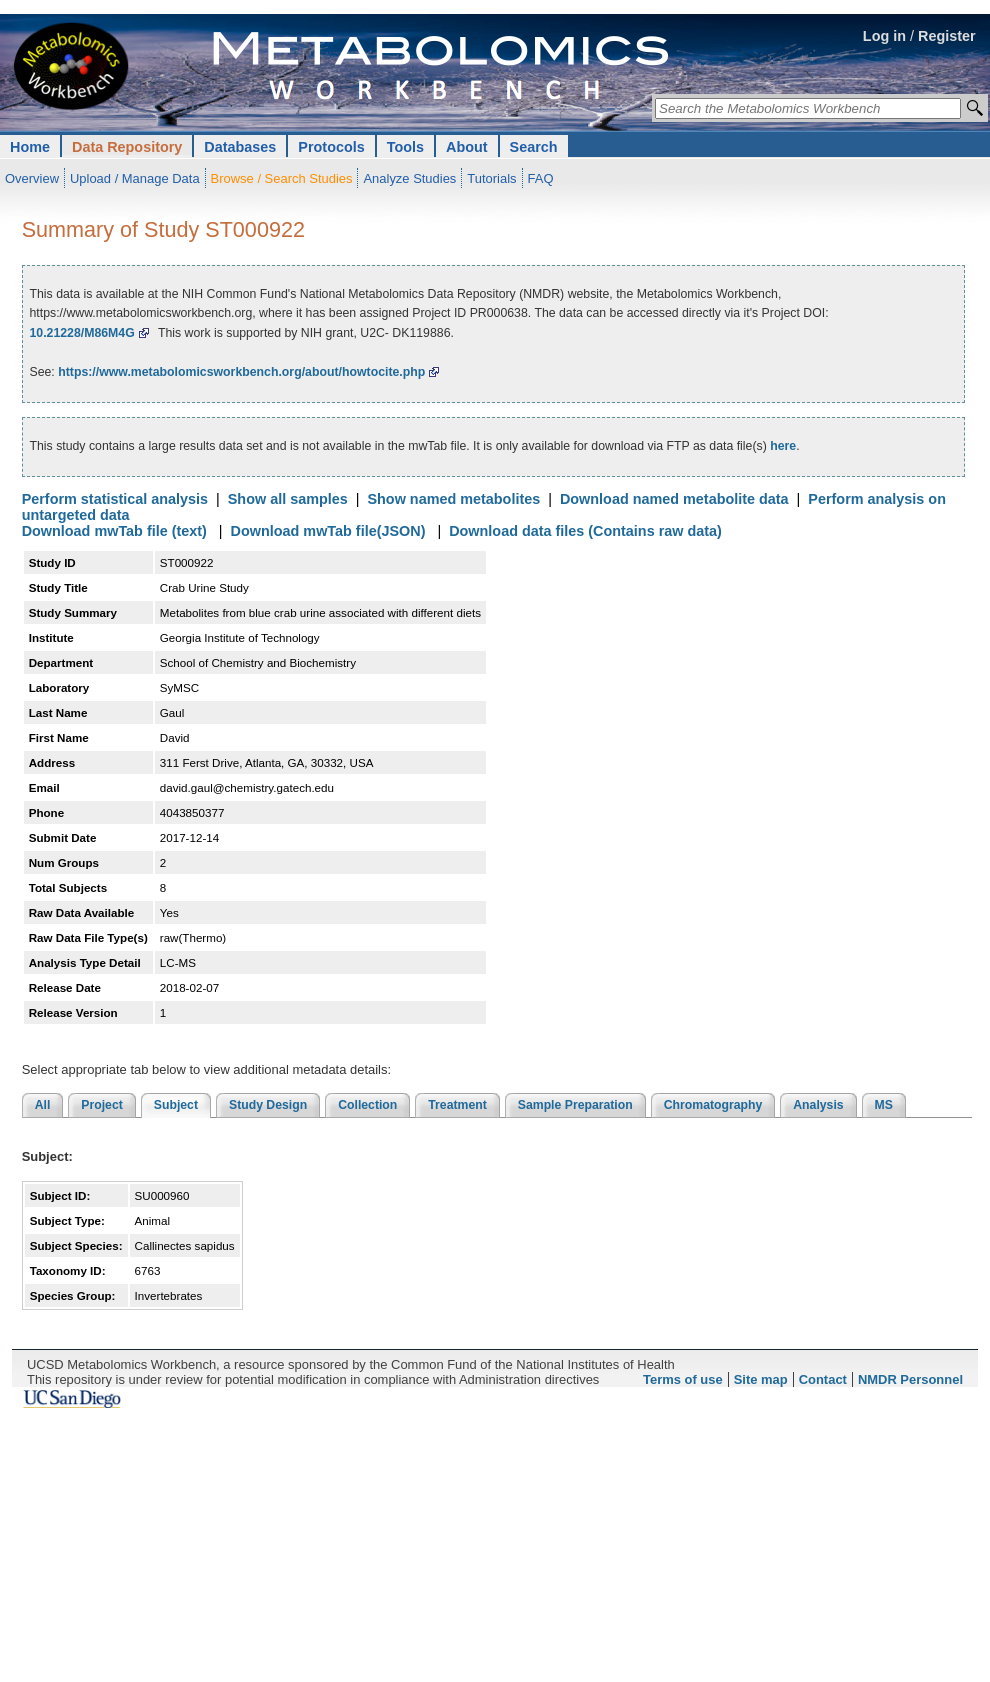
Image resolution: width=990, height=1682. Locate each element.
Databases (240, 147)
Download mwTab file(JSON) (328, 531)
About (467, 147)
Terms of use (683, 1379)
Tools (405, 147)
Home (30, 147)
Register (947, 36)
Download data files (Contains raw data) (585, 531)
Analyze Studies (409, 178)
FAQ (541, 178)
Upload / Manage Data (135, 178)
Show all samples (288, 499)
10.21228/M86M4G (81, 333)
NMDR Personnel (910, 1379)
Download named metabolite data (674, 499)
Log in (884, 36)
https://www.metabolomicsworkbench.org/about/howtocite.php (241, 372)
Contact (823, 1379)
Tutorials (491, 178)
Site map (761, 1379)
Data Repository (127, 147)
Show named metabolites (453, 499)
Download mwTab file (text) (114, 531)
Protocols (331, 147)
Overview (32, 178)
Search (534, 147)
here (783, 446)
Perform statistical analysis (115, 499)
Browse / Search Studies (282, 178)
